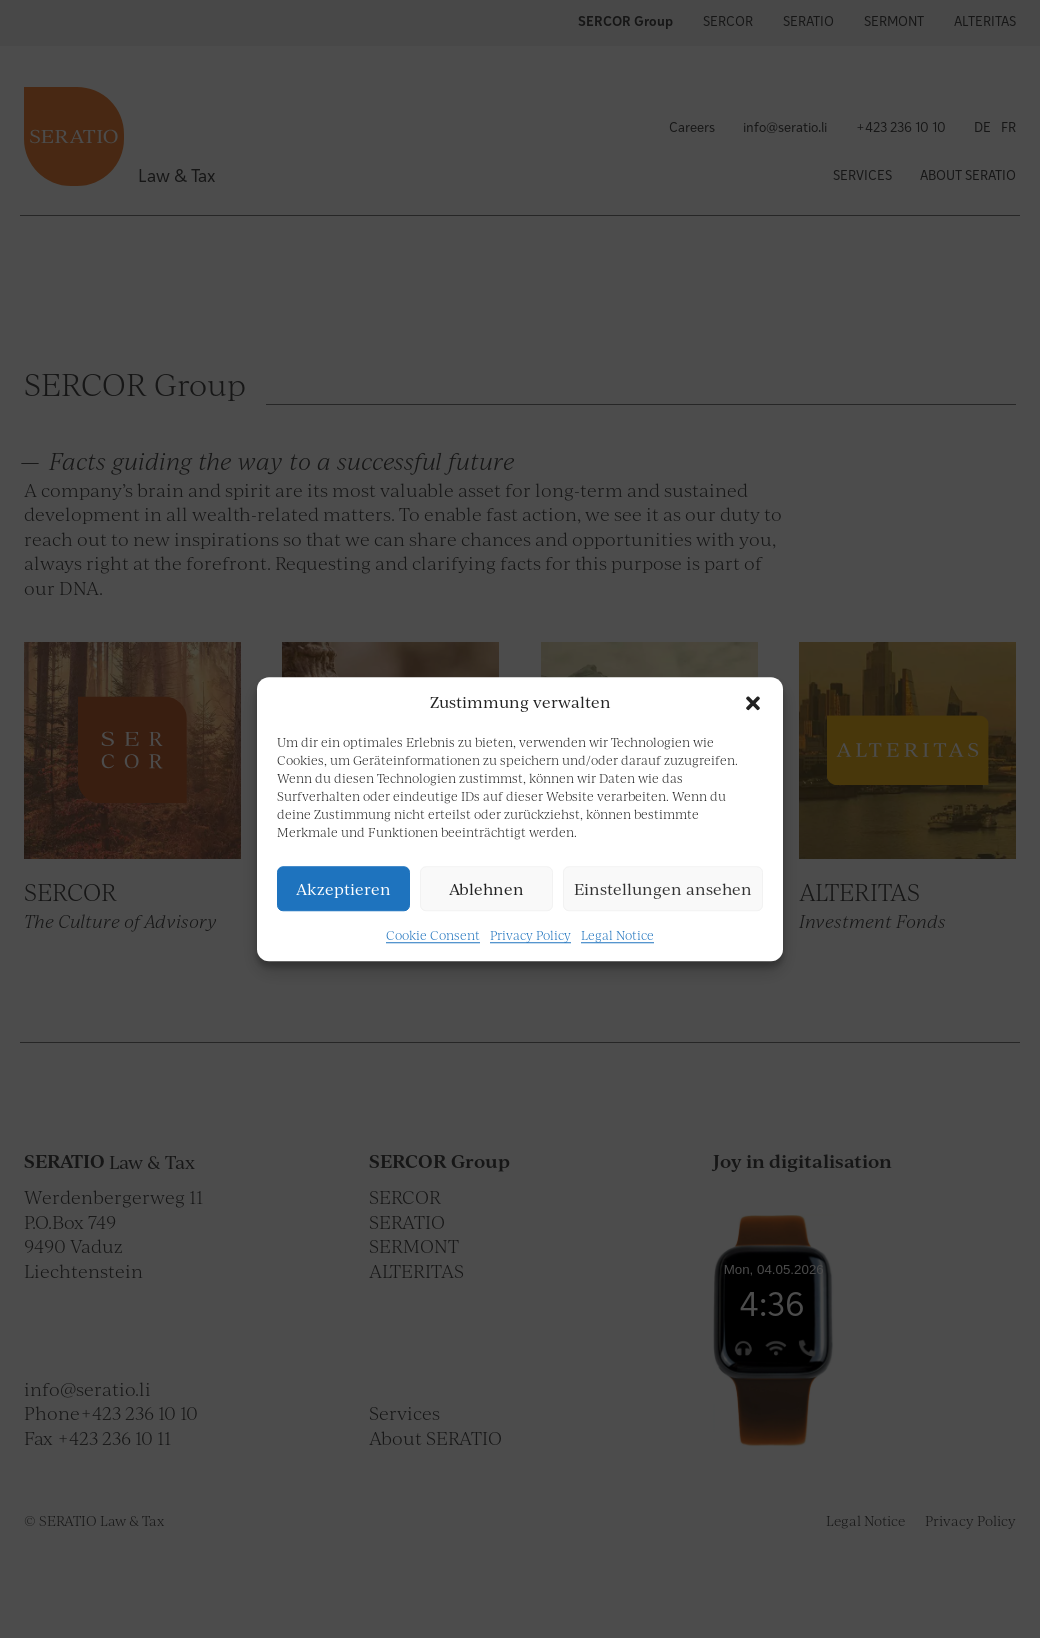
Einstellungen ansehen (663, 889)
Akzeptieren (343, 889)
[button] (753, 703)
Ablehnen (486, 889)
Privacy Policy (530, 935)
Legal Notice (617, 935)
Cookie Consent (433, 935)
